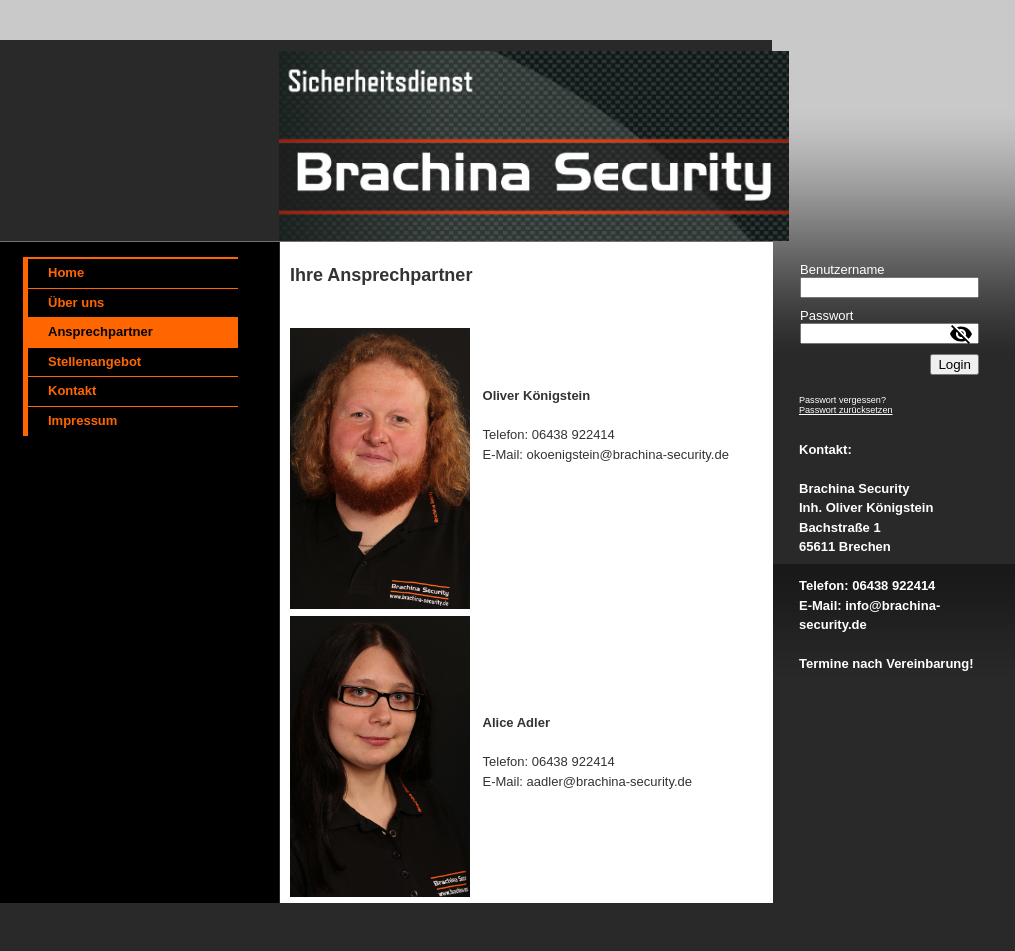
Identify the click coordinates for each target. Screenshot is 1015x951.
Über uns (76, 302)
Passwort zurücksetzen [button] (846, 410)
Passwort (826, 315)
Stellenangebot (94, 361)
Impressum (82, 420)
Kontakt (72, 390)
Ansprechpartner (100, 331)
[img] (400, 121)
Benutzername (842, 269)
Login (954, 364)
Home (66, 272)
